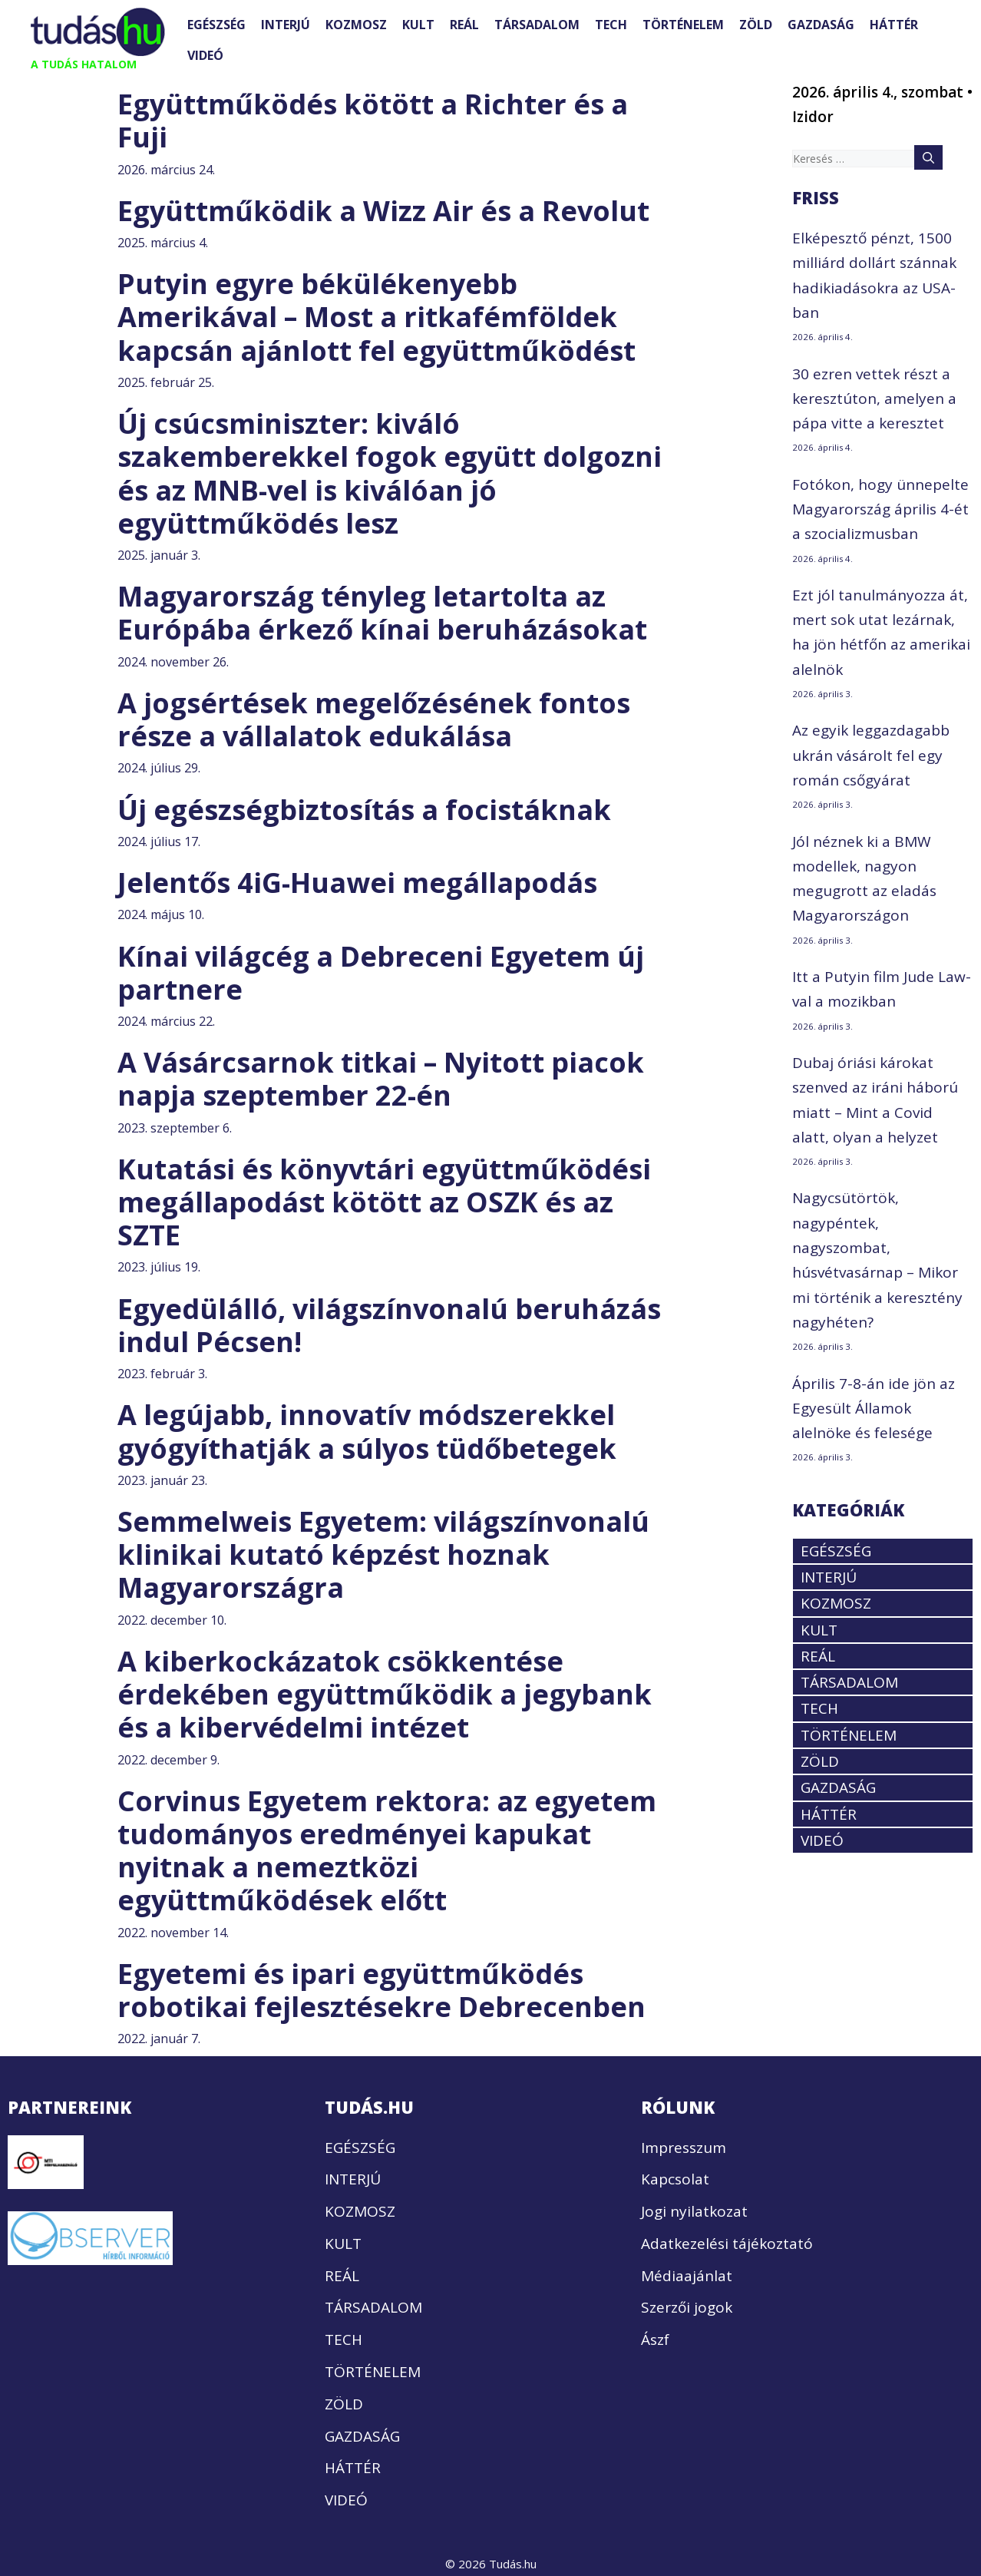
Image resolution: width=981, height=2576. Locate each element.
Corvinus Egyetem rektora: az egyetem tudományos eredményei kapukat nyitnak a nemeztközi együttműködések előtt (386, 1851)
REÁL (464, 24)
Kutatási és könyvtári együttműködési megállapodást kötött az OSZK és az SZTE (384, 1202)
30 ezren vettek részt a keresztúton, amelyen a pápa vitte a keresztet (874, 399)
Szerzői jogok (686, 2307)
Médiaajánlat (686, 2276)
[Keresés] (928, 157)
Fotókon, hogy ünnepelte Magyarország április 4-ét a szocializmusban (880, 509)
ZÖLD (755, 24)
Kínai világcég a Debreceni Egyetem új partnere (380, 972)
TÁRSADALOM (537, 24)
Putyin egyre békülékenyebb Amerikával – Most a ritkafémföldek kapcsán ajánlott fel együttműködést (376, 317)
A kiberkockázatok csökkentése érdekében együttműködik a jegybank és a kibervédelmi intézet (384, 1694)
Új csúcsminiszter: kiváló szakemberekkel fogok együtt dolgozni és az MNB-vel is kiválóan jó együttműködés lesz (389, 473)
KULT (418, 24)
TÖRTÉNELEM (683, 24)
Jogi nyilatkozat (694, 2211)
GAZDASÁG (821, 24)
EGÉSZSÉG (216, 24)
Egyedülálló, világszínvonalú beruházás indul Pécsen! (389, 1325)
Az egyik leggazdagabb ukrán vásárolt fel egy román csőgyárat (871, 755)
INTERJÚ (285, 24)
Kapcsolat (675, 2179)
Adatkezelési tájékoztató (727, 2244)
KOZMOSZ (356, 24)
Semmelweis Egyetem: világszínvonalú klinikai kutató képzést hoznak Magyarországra (383, 1554)
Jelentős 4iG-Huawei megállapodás (357, 882)
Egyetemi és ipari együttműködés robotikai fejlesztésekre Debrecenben (381, 1990)
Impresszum (683, 2148)
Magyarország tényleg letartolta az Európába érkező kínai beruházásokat (382, 612)
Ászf (655, 2339)
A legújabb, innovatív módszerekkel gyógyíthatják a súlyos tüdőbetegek (366, 1431)
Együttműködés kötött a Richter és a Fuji (372, 120)
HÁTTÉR (894, 24)
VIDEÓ (205, 55)
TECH (611, 24)
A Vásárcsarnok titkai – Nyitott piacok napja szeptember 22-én (380, 1078)
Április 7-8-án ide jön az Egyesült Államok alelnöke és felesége (873, 1408)
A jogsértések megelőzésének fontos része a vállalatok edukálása (373, 719)
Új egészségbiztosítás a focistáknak (364, 809)
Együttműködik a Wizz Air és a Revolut (383, 211)
